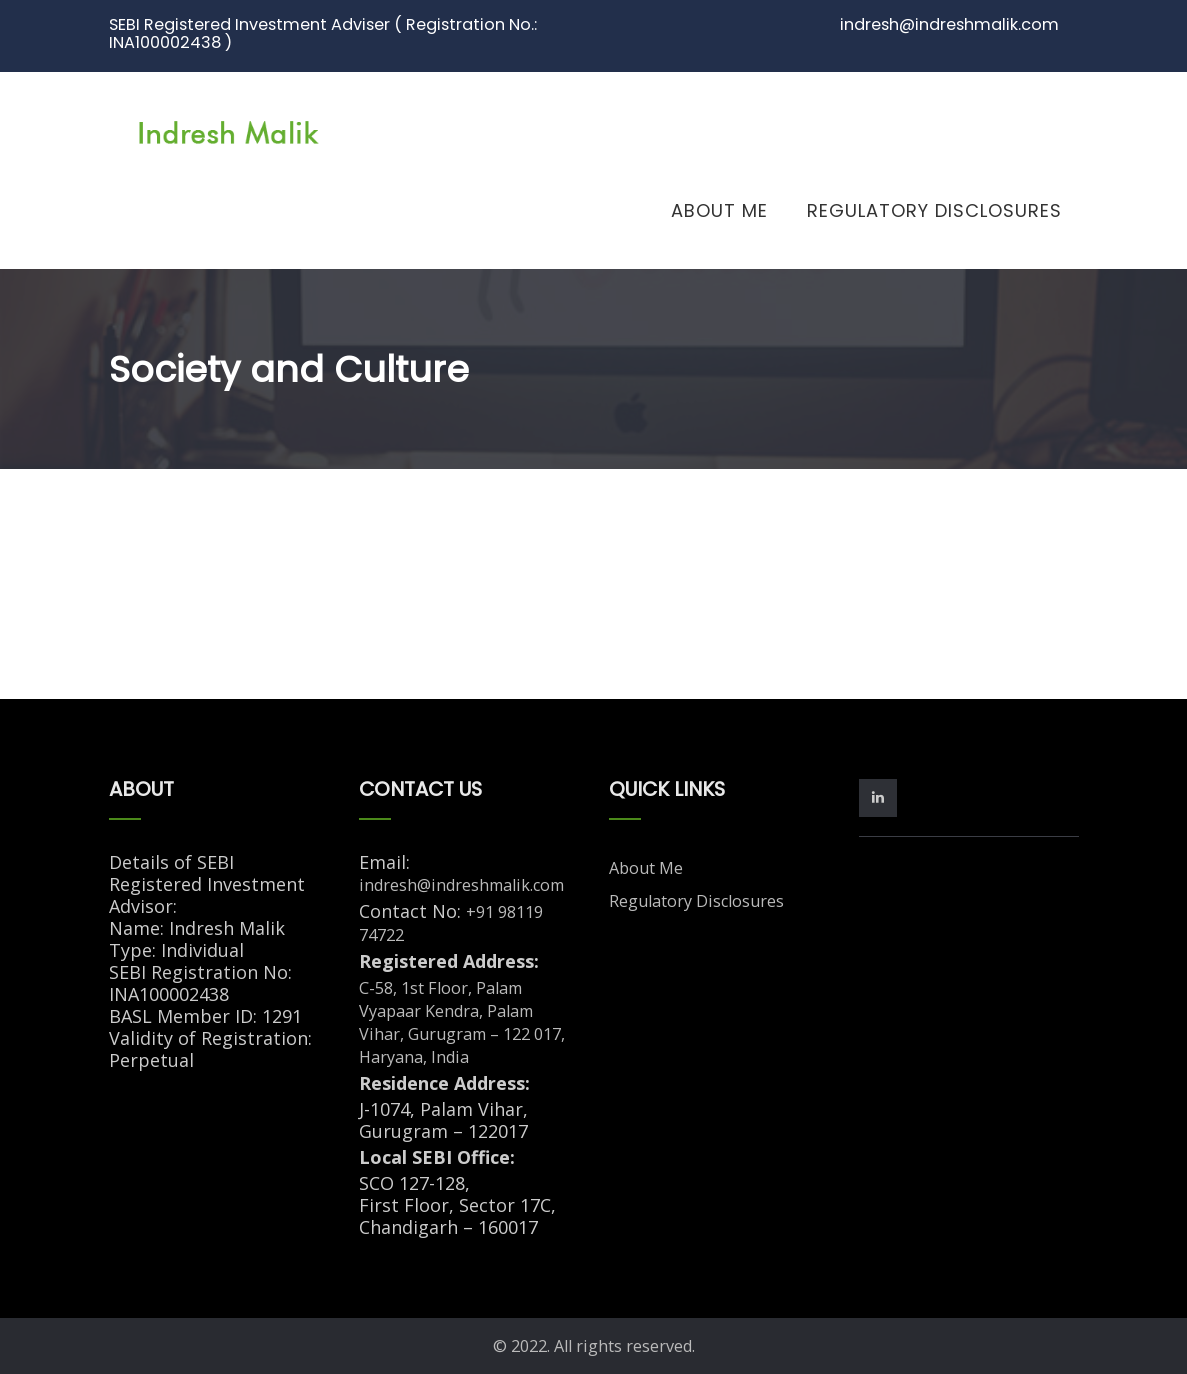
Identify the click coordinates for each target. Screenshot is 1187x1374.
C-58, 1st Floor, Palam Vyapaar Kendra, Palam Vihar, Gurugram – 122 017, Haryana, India (462, 1022)
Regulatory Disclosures (934, 210)
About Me (719, 210)
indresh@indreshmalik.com (461, 885)
